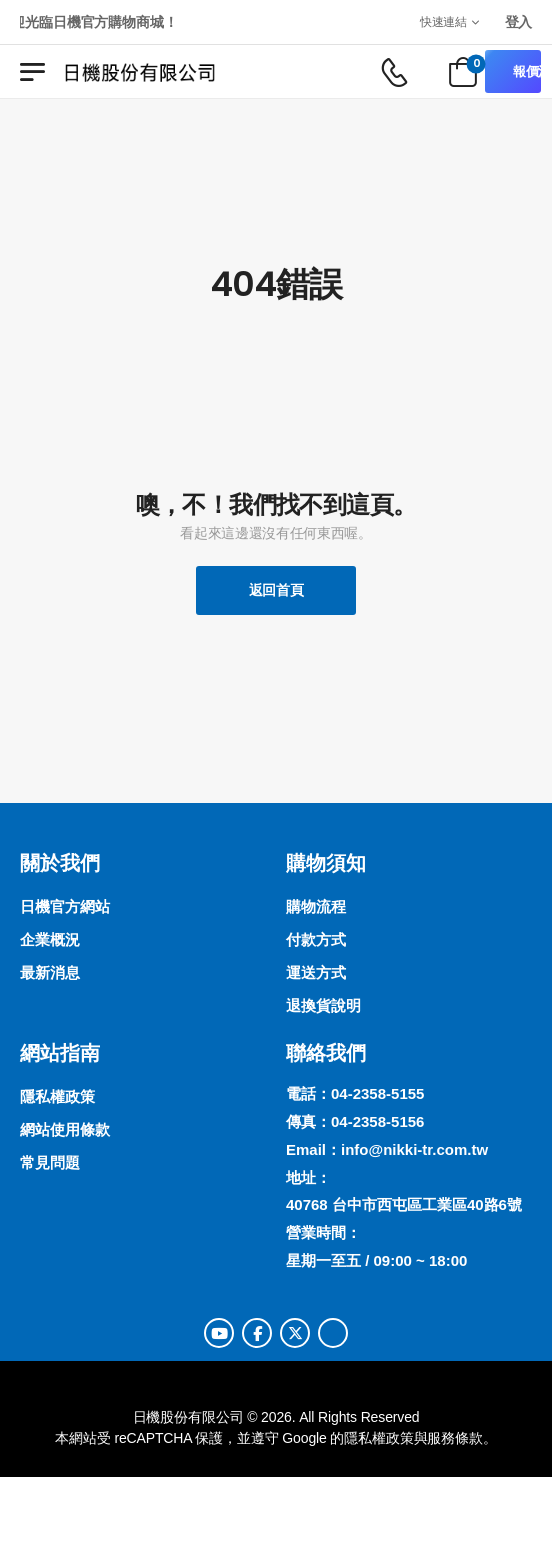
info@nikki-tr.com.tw (414, 1149)
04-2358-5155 (377, 1093)
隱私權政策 (378, 1438)
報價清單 (527, 71)
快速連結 (443, 21)
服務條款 (454, 1438)
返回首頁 (276, 590)
